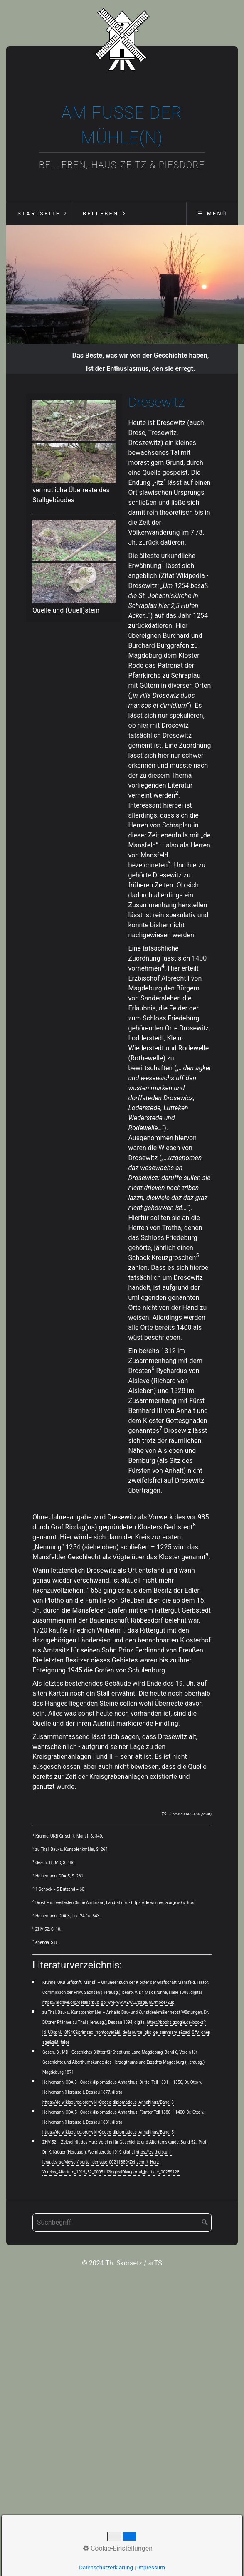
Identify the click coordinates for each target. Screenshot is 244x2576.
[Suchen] (205, 2225)
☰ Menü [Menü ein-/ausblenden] (212, 213)
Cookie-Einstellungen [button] (118, 2548)
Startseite (38, 213)
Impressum (151, 2567)
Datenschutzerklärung (106, 2567)
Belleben (100, 213)
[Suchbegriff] (122, 2225)
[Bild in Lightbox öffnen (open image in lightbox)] (74, 423)
